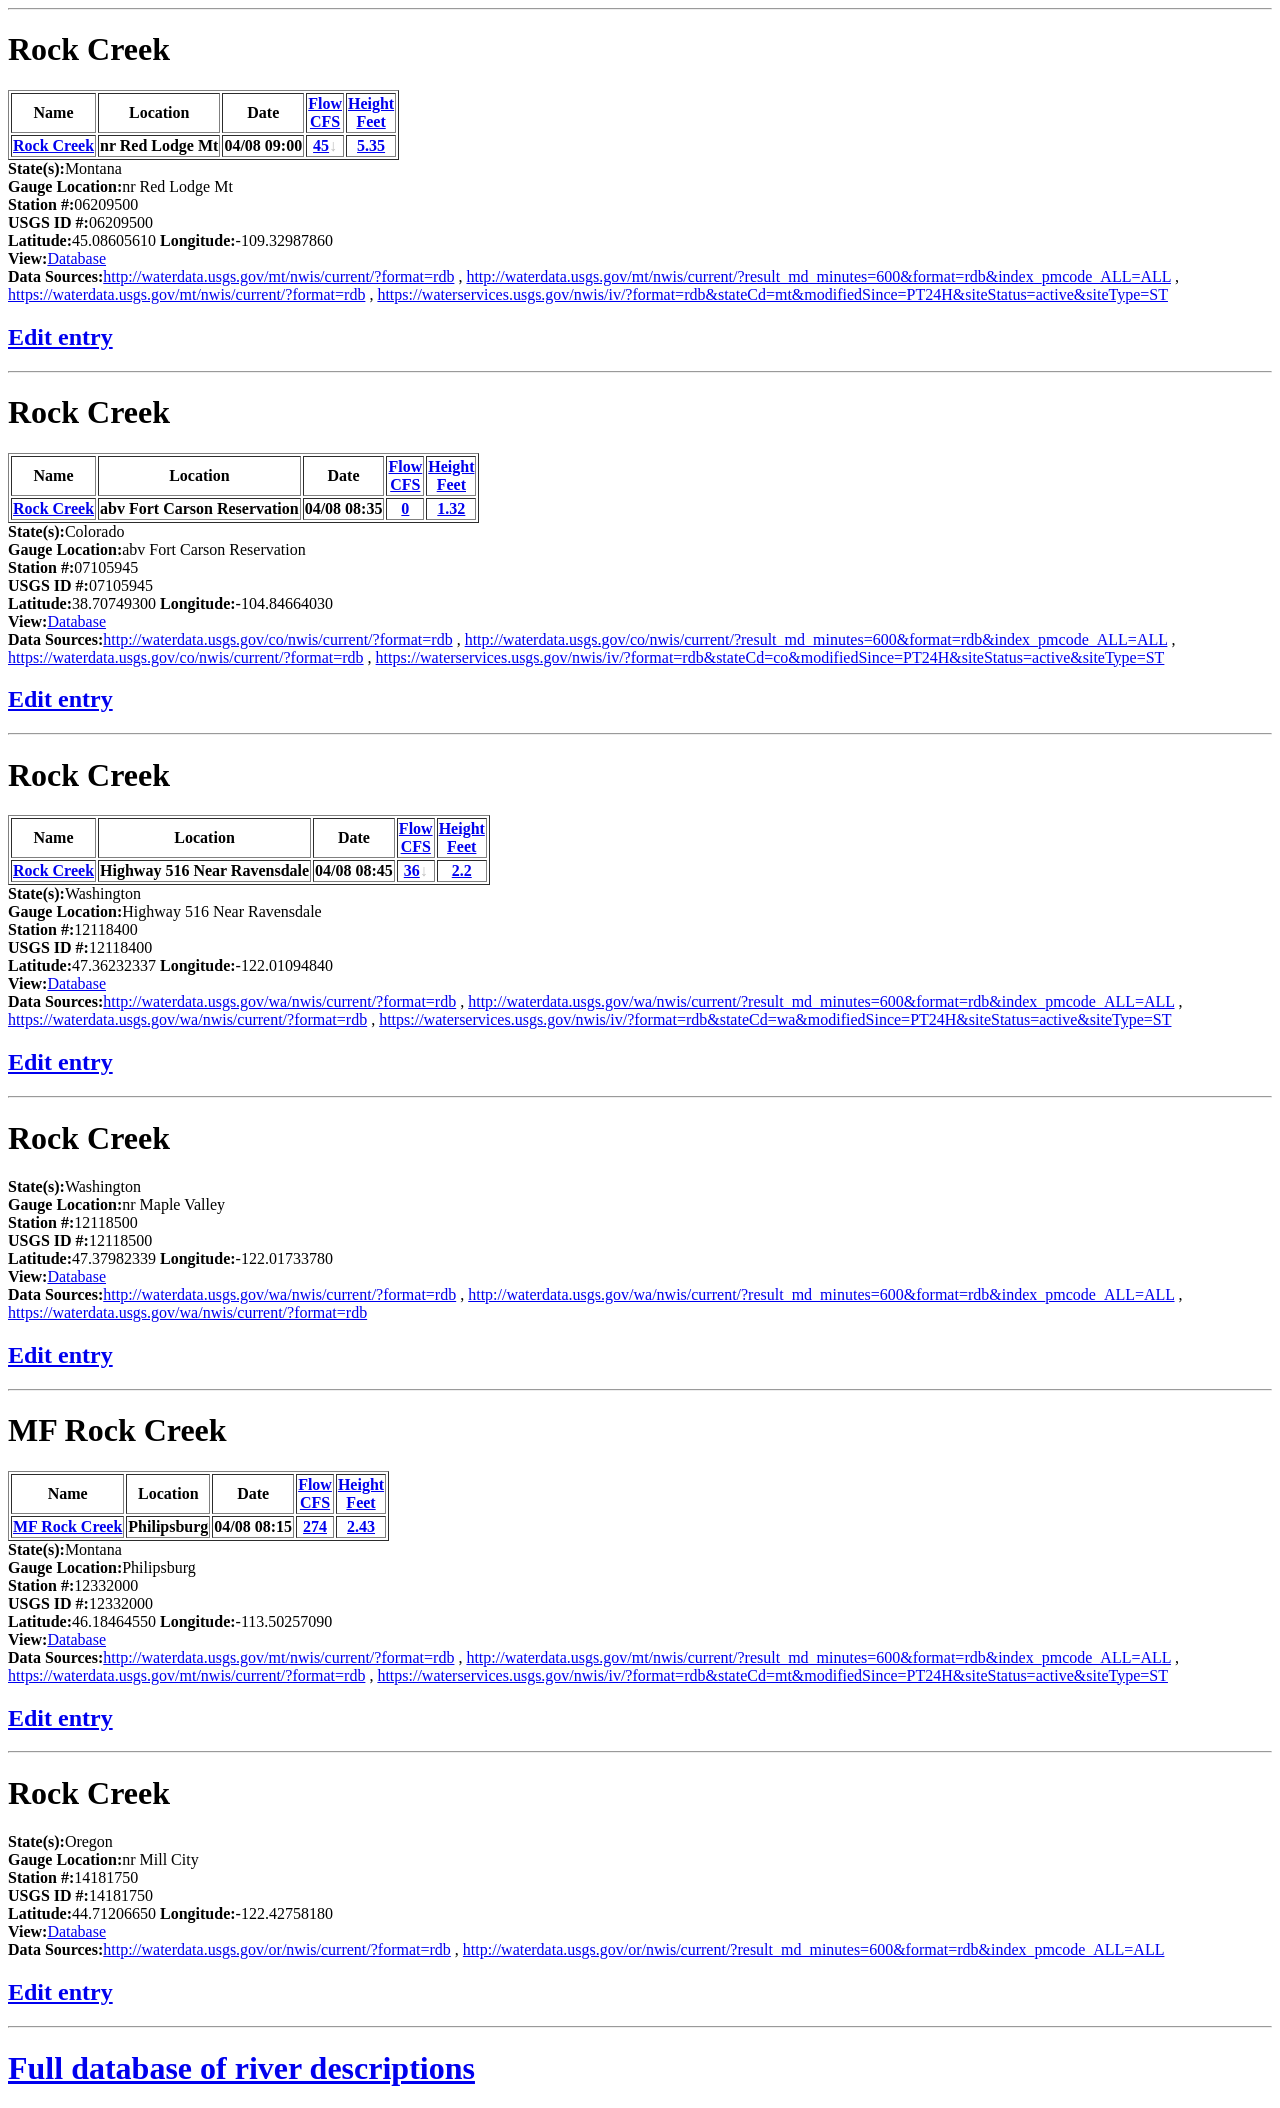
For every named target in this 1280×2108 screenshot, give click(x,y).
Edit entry (60, 337)
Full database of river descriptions (241, 2068)
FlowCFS (325, 112)
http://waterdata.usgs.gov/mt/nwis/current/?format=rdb (278, 276)
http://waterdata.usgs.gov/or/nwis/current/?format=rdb (277, 1949)
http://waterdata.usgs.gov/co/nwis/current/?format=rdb (277, 639)
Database (76, 258)
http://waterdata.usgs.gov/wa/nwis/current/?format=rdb (279, 1001)
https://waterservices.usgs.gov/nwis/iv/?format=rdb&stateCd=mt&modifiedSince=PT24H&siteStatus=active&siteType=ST (772, 294)
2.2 (462, 870)
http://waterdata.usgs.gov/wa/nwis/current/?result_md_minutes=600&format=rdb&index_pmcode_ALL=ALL (821, 1001)
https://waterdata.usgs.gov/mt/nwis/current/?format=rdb (186, 294)
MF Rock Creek (117, 1430)
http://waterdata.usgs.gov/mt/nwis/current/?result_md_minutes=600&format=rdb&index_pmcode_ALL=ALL (818, 276)
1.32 (451, 508)
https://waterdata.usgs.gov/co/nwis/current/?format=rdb (186, 657)
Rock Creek (89, 49)
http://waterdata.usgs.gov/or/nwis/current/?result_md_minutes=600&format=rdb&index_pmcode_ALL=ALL (814, 1949)
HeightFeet (371, 112)
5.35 (371, 145)
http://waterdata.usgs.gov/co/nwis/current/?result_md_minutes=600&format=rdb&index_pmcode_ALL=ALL (816, 639)
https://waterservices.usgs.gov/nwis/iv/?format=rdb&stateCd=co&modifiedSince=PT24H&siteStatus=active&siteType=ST (770, 657)
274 (315, 1526)
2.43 (361, 1526)
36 (412, 870)
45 (321, 145)
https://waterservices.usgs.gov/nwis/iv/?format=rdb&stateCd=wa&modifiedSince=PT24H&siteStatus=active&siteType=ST (775, 1019)
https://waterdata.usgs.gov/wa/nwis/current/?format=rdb (187, 1019)
